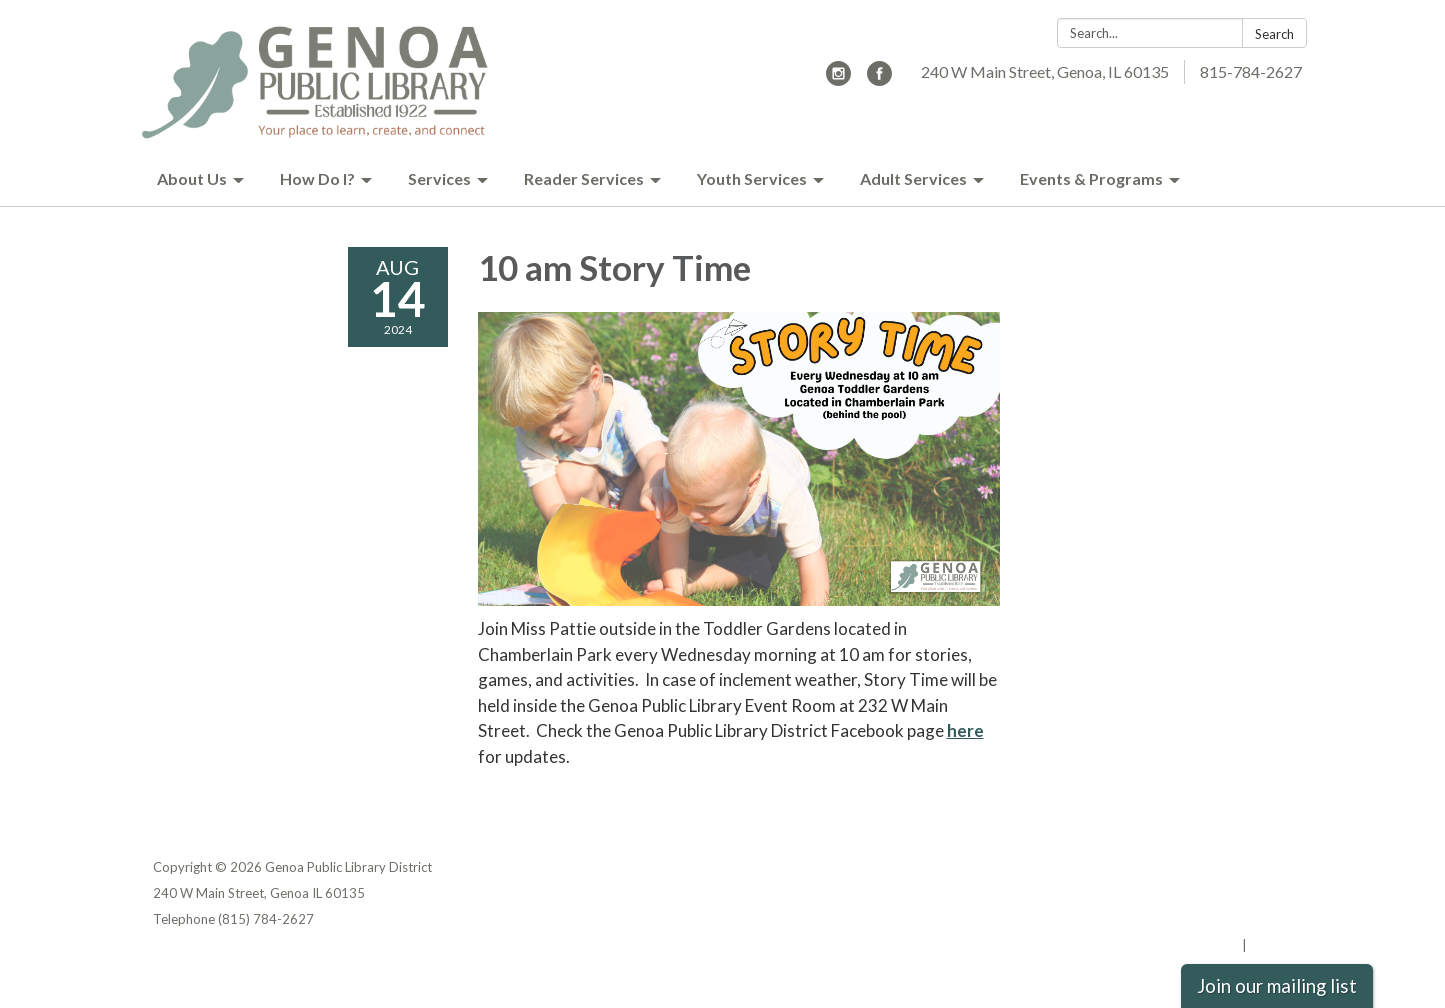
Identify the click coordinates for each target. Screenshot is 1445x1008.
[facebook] (879, 79)
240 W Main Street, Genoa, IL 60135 (1045, 71)
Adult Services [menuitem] (913, 178)
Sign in (1271, 945)
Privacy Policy (1249, 867)
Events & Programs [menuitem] (1091, 178)
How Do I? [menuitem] (317, 178)
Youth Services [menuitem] (752, 178)
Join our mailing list (1277, 986)
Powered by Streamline (1165, 945)
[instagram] (838, 79)
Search (1274, 34)
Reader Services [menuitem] (584, 178)
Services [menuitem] (439, 178)
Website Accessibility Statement (1187, 919)
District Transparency (1223, 893)
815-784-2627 (1251, 71)
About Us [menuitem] (192, 178)
